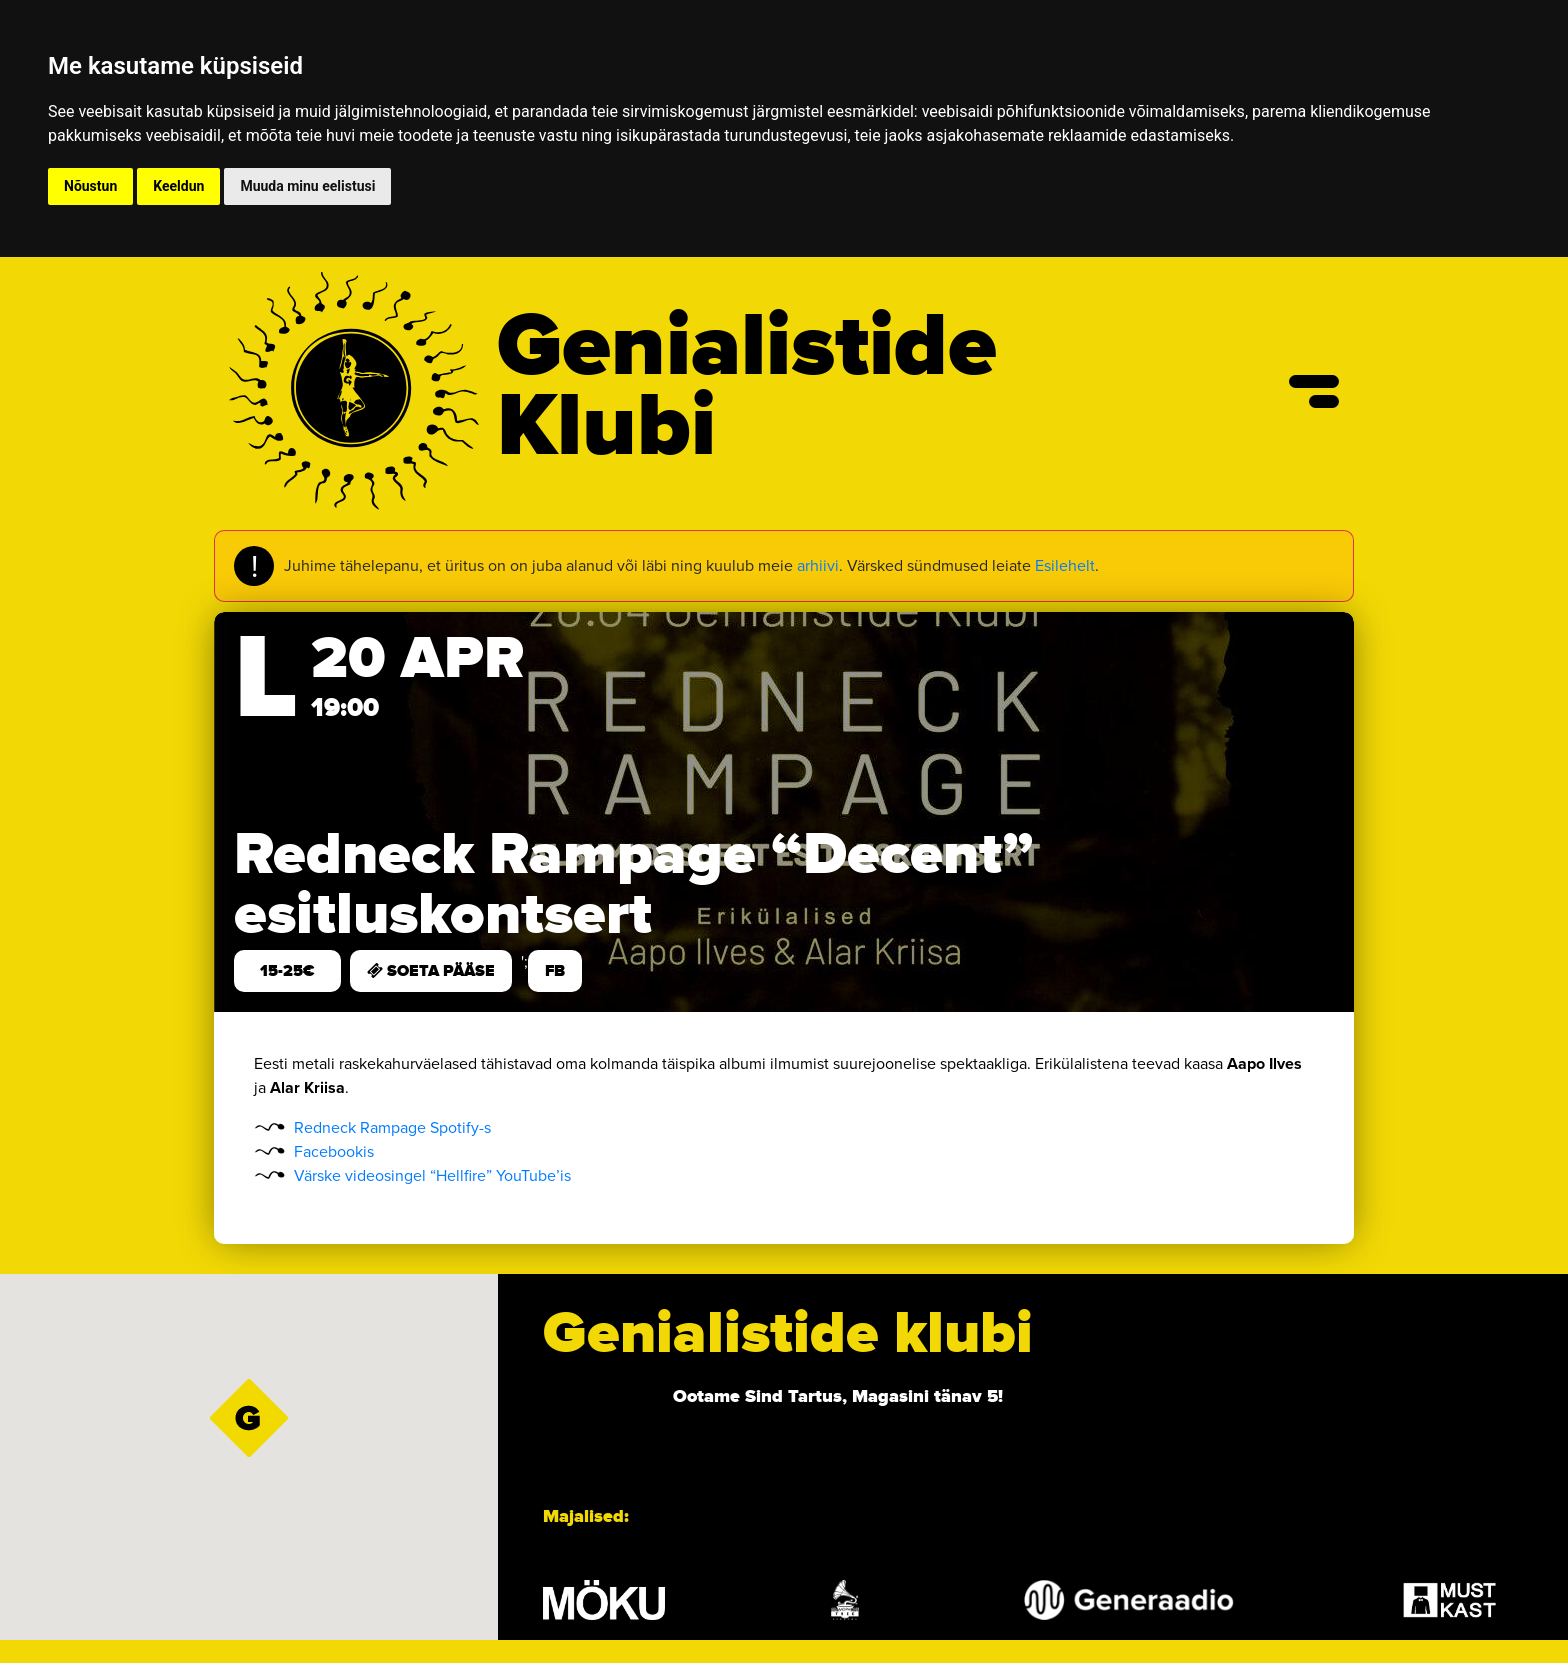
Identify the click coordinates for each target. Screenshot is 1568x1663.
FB (555, 971)
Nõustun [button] (90, 186)
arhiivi (818, 565)
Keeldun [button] (178, 186)
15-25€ (287, 971)
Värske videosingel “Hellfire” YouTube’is (432, 1175)
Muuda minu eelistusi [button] (307, 186)
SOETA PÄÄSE (431, 971)
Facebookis (334, 1151)
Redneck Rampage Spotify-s (392, 1127)
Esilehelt (1065, 565)
